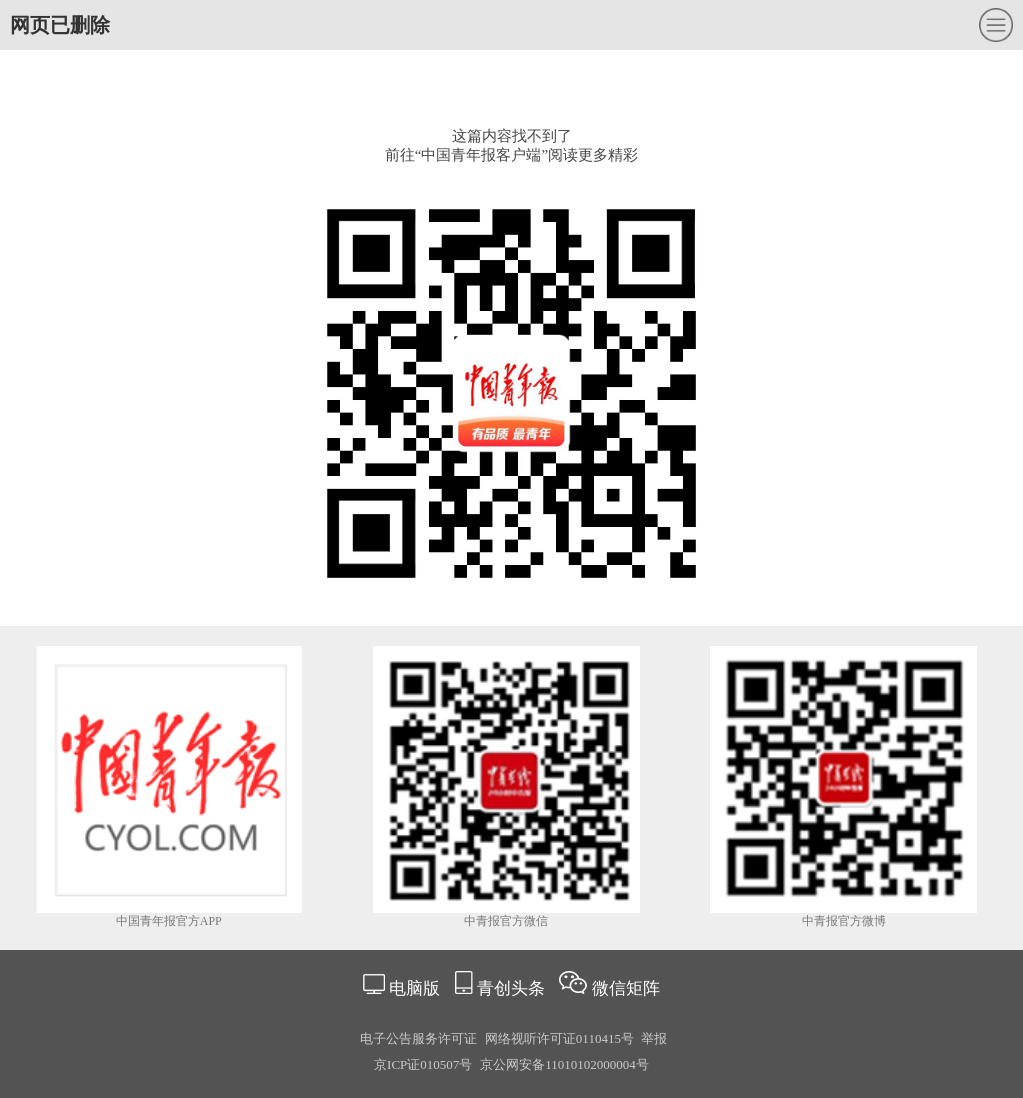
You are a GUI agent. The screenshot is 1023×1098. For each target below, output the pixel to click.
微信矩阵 (626, 988)
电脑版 (415, 988)
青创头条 (513, 988)
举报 (654, 1038)
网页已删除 (60, 25)
